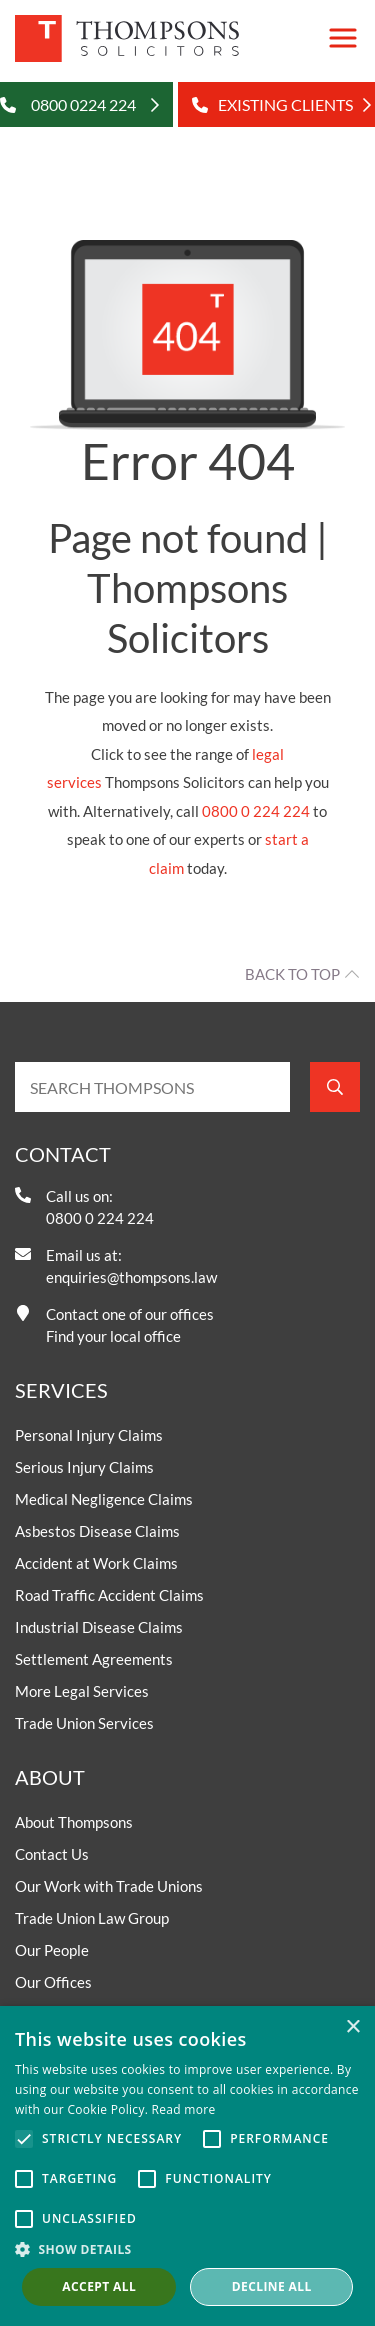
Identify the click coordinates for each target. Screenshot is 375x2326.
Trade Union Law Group (92, 1918)
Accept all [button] (99, 2286)
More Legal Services (82, 1691)
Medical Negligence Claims (104, 1499)
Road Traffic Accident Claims (109, 1595)
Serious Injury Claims (84, 1467)
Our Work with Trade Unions (109, 1886)
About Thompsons (74, 1822)
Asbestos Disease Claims (97, 1531)
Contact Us (52, 1854)
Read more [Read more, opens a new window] (184, 2109)
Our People (52, 1950)
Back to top (292, 974)
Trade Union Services (84, 1723)
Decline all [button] (272, 2286)
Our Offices (53, 1982)
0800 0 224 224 (256, 811)
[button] (187, 2249)
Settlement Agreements (94, 1659)
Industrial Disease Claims (99, 1627)
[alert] (187, 2166)
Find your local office (113, 1336)
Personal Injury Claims (89, 1435)
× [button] (352, 2027)
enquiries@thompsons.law (131, 1277)
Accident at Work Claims (96, 1563)
